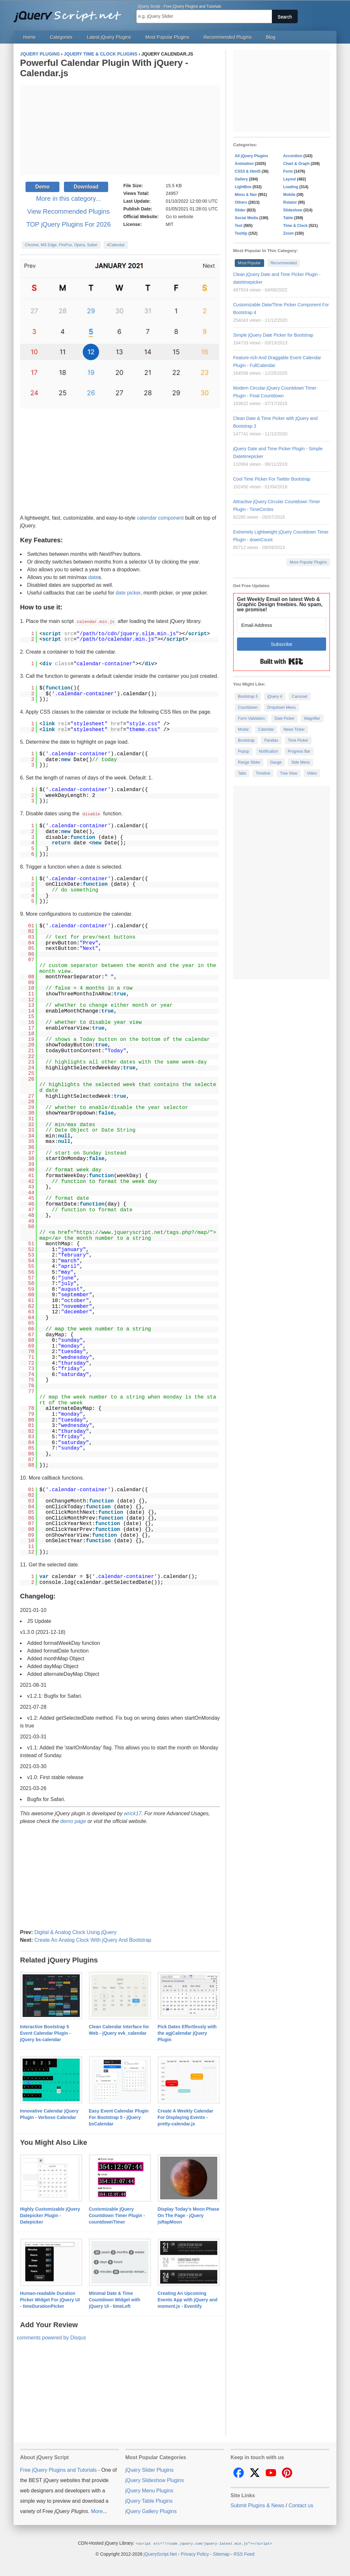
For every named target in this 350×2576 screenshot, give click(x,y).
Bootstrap (246, 740)
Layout (289, 179)
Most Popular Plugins (167, 37)
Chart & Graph (296, 163)
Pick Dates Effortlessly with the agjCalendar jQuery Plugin (187, 2032)
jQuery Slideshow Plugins (154, 2479)
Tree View (288, 773)
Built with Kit (281, 661)
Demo (42, 186)
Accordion (292, 156)
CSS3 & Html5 (248, 171)
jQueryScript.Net (160, 2553)
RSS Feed (243, 2553)
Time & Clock (295, 225)
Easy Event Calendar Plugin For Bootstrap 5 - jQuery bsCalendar (119, 2117)
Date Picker (284, 718)
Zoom (288, 233)
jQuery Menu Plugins (149, 2490)
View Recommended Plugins (68, 211)
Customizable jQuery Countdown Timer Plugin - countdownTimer (117, 2215)
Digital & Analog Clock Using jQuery (75, 1931)
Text (238, 225)
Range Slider (249, 762)
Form (288, 171)
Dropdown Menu (281, 707)
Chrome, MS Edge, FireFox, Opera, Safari (61, 245)
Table (288, 218)
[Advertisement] (120, 130)
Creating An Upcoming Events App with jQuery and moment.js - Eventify (187, 2299)
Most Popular (249, 263)
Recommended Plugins (228, 37)
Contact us (301, 2505)
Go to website (179, 216)
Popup (243, 751)
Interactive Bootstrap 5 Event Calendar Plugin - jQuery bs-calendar (45, 2032)
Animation (244, 163)
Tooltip (241, 233)
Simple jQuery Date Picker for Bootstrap (273, 335)
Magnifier (312, 718)
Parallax (271, 740)
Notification (268, 751)
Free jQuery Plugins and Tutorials (70, 13)
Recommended (284, 263)
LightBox (243, 187)
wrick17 (132, 1813)
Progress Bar (299, 751)
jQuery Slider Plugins (149, 2469)
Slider (240, 210)
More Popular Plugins (308, 562)
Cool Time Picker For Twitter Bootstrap (271, 479)
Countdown (248, 707)
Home (29, 37)
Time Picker (298, 740)
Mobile (289, 194)
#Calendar (116, 245)
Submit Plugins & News (257, 2505)
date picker (128, 593)
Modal (243, 729)
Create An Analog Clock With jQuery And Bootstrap (92, 1939)
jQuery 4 (274, 696)
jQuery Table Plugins (148, 2500)
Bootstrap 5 (248, 696)
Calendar (266, 729)
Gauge (276, 762)
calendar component (160, 518)
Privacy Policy (195, 2553)
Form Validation (251, 718)
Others (241, 202)
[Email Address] (281, 625)
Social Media (246, 218)
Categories (61, 37)
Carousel (299, 696)
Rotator (290, 202)
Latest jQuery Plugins (109, 37)
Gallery (241, 179)
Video (312, 773)
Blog (270, 37)
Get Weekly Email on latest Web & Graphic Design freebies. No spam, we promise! (280, 604)
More (97, 2510)
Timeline (263, 773)
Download (86, 186)
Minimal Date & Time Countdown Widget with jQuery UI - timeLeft (114, 2299)
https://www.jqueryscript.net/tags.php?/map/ (143, 1232)
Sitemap (221, 2553)
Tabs (242, 773)
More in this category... (68, 198)
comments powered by (51, 2337)
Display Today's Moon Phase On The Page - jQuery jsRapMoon (188, 2215)
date (93, 577)
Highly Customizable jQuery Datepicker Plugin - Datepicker (50, 2215)
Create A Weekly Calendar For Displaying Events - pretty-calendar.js (185, 2117)
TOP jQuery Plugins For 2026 (68, 224)
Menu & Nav (246, 194)
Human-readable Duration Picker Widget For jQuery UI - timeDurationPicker (50, 2299)
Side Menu (300, 762)
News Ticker (293, 729)
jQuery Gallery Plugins (151, 2510)
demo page (73, 1820)
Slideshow (292, 210)
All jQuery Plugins (251, 156)
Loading (290, 187)
